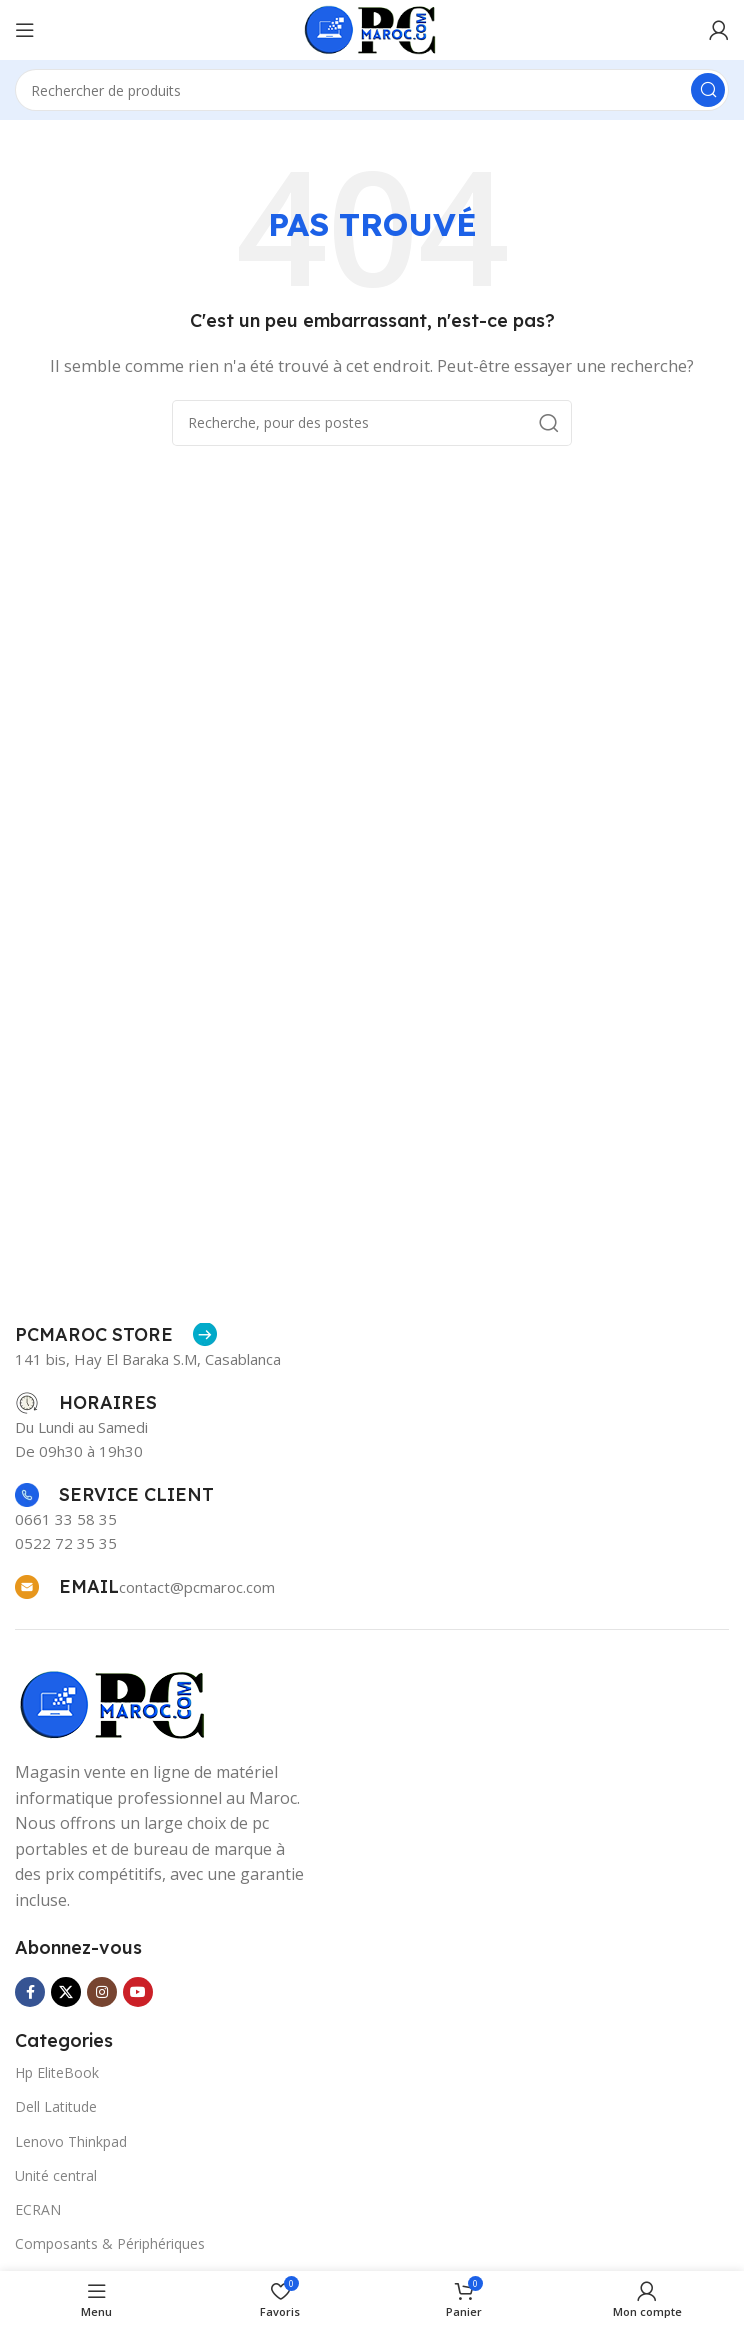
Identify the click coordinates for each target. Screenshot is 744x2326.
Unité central (56, 2175)
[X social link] (66, 1992)
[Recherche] (372, 90)
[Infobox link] (116, 1335)
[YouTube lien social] (138, 1992)
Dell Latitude (56, 2106)
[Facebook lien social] (30, 1992)
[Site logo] (372, 28)
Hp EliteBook (57, 2072)
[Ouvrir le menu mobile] (25, 30)
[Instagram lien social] (102, 1992)
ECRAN (38, 2209)
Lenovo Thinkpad (71, 2141)
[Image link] (115, 1703)
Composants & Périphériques (110, 2243)
